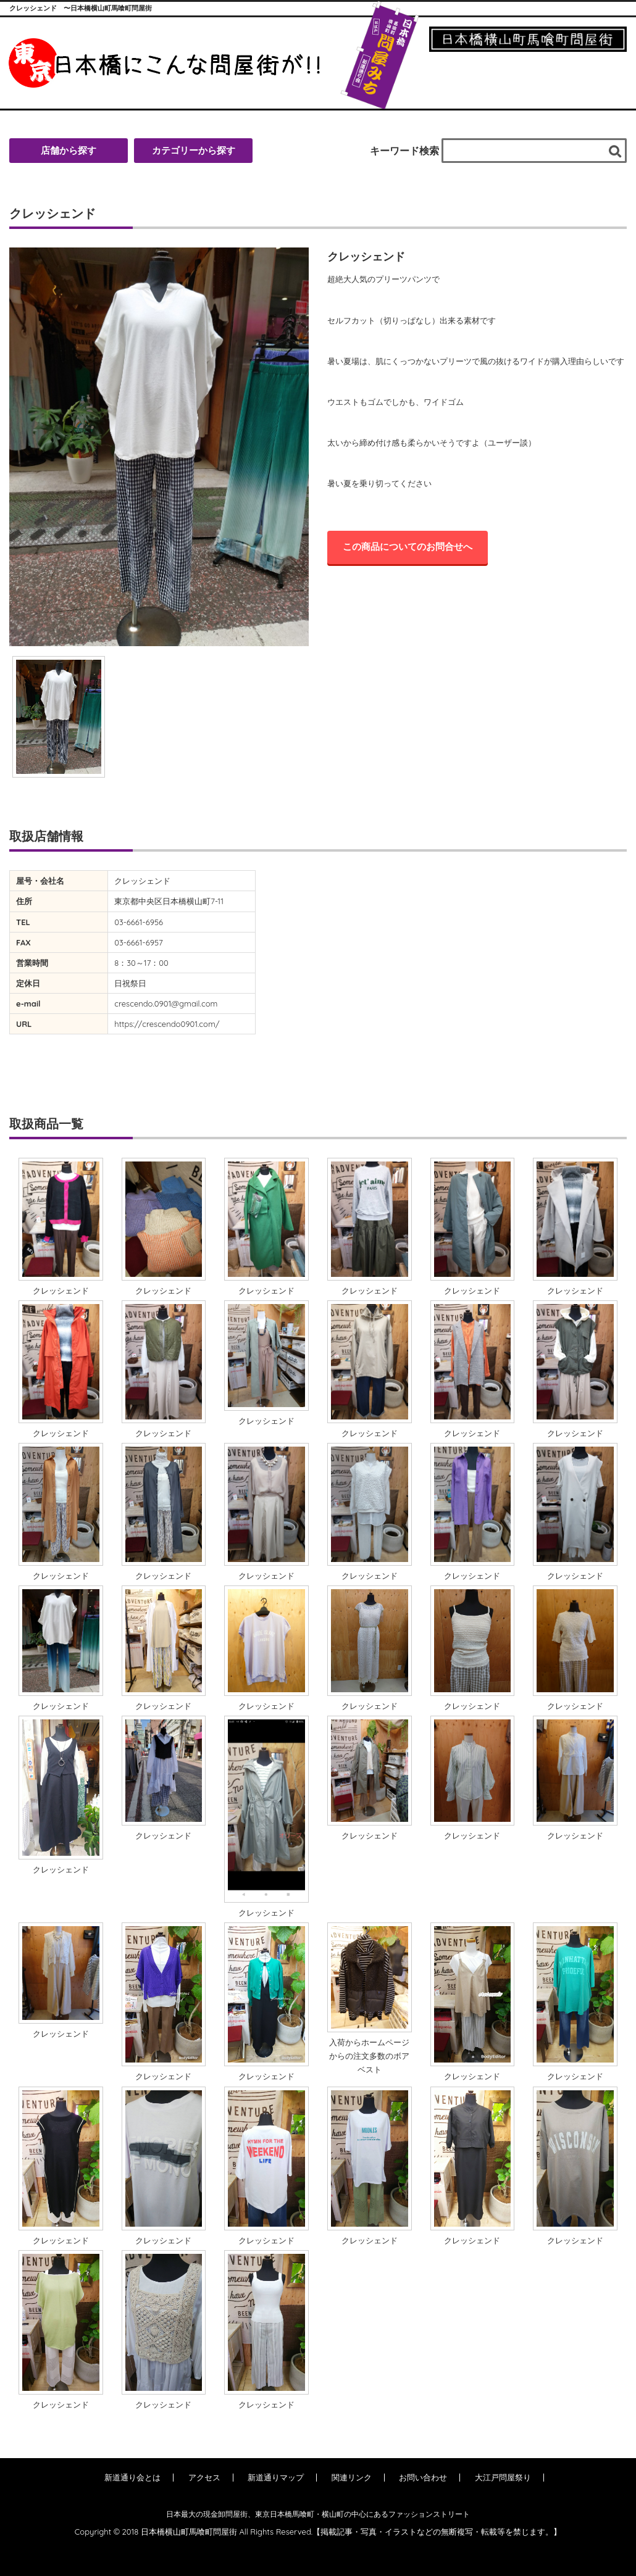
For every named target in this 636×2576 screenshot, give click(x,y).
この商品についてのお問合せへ (407, 546)
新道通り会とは (132, 2477)
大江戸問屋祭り (503, 2477)
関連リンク (352, 2477)
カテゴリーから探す (193, 150)
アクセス (204, 2477)
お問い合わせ (423, 2477)
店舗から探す (68, 150)
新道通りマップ (276, 2477)
